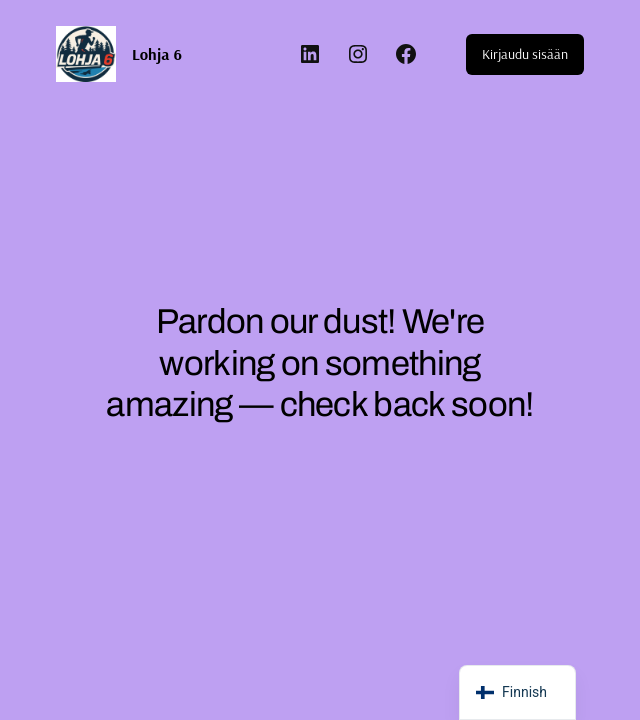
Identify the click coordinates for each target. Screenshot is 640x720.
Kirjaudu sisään (525, 54)
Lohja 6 (157, 54)
